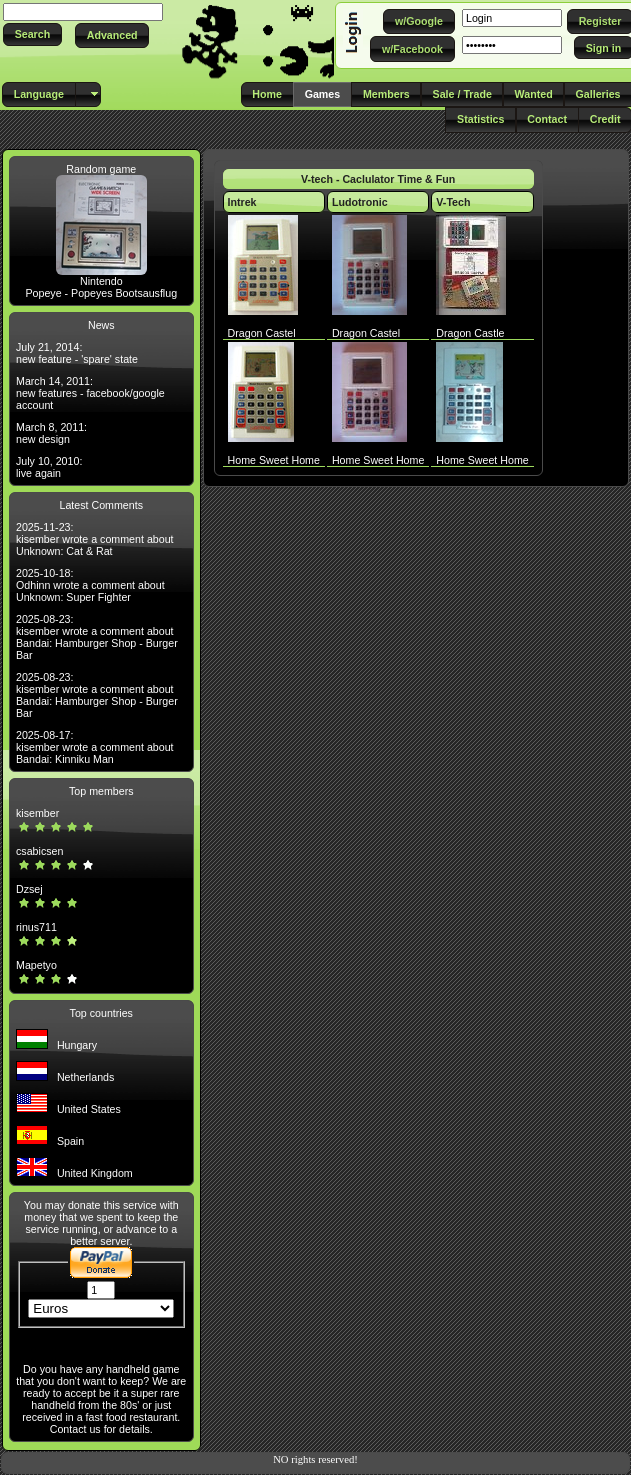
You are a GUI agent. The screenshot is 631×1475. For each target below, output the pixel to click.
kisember (37, 813)
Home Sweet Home (274, 460)
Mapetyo (36, 965)
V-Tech (453, 202)
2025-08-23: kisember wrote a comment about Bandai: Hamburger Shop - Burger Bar (97, 637)
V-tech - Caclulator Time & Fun (378, 179)
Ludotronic (360, 202)
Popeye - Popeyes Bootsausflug (101, 293)
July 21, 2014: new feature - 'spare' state (77, 353)
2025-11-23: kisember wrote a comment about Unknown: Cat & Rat (95, 539)
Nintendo (101, 281)
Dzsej (29, 889)
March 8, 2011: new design (51, 433)
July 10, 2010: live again (49, 467)
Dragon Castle (470, 333)
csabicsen (39, 851)
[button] (32, 34)
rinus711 (36, 927)
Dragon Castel (262, 333)
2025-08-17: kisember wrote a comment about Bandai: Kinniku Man (95, 747)
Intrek (242, 202)
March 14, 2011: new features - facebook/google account (90, 393)
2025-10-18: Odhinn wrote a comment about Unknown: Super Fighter (90, 585)
